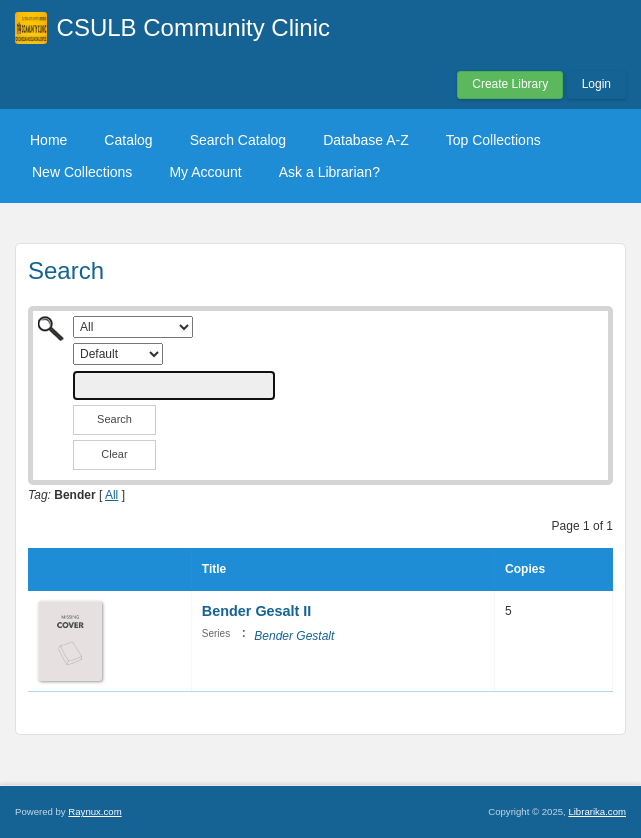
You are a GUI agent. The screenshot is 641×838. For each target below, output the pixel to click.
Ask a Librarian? (329, 172)
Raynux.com (94, 811)
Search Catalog (238, 140)
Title (214, 569)
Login (596, 84)
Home (48, 140)
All (111, 495)
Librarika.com (597, 811)
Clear (114, 454)
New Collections (82, 172)
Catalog (128, 140)
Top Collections (493, 140)
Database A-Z (366, 140)
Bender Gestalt (294, 636)
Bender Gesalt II (257, 611)
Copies (525, 569)
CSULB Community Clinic (193, 27)
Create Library (510, 84)
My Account (205, 172)
